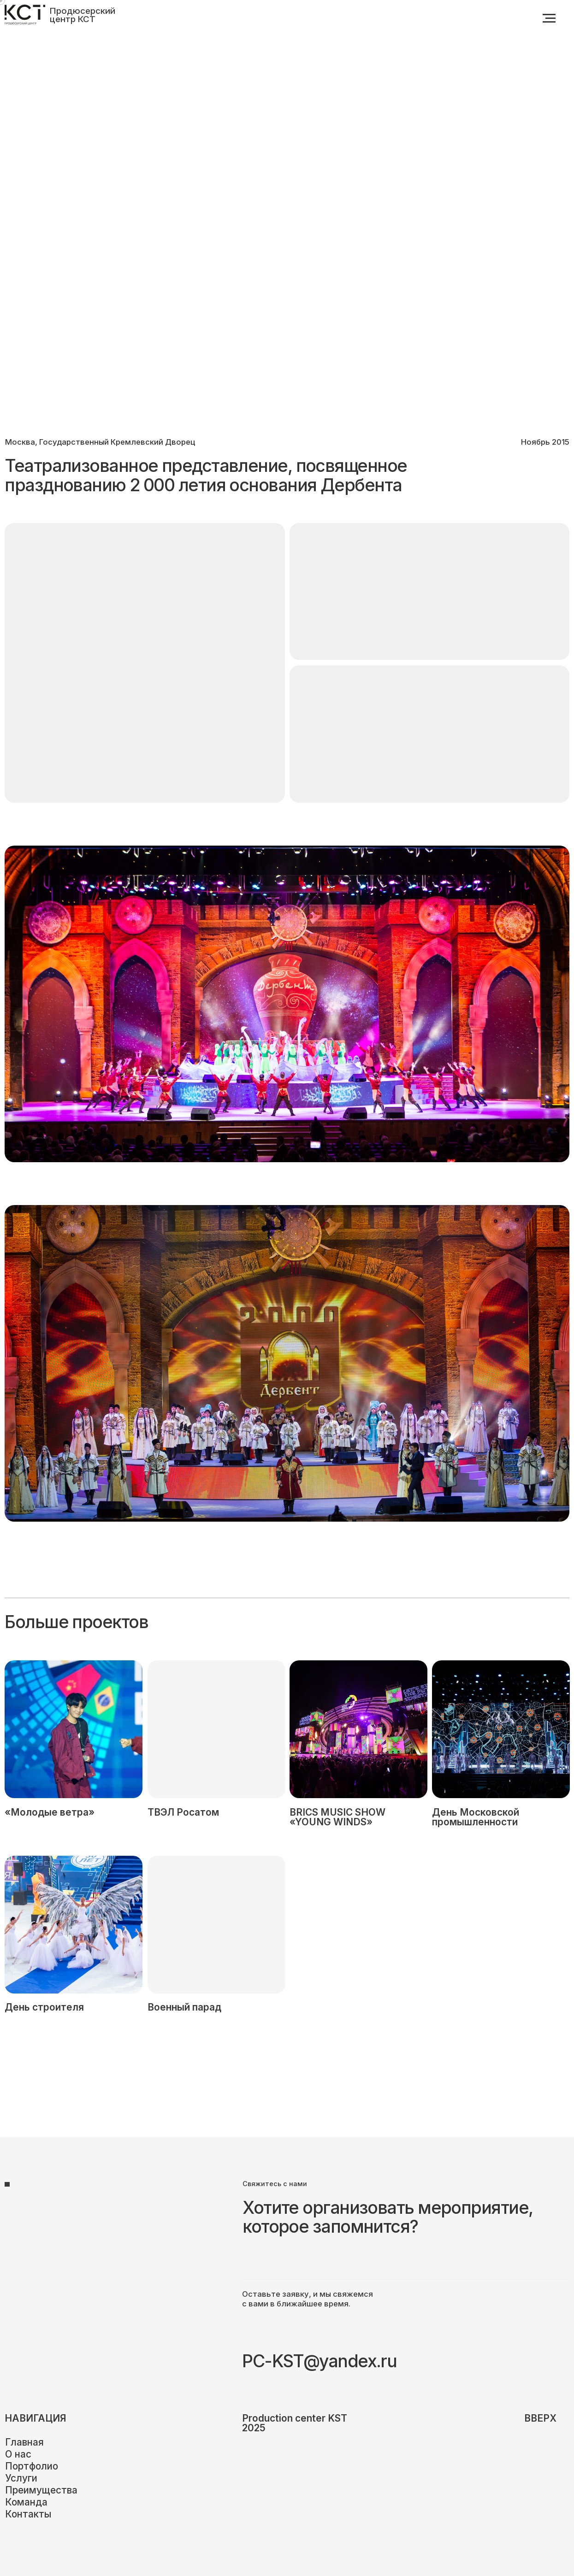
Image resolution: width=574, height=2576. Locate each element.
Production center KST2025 (294, 2423)
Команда (26, 2502)
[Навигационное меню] (549, 18)
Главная (24, 2442)
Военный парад (184, 2007)
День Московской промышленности (475, 1817)
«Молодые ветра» (50, 1812)
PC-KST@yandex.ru (319, 2361)
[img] (501, 1729)
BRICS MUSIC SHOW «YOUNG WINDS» (337, 1817)
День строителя (44, 2007)
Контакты (28, 2514)
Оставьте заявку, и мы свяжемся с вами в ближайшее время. (307, 2298)
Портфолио (31, 2466)
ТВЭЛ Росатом (183, 1812)
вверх (540, 2418)
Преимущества (41, 2490)
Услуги (21, 2478)
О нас (18, 2454)
